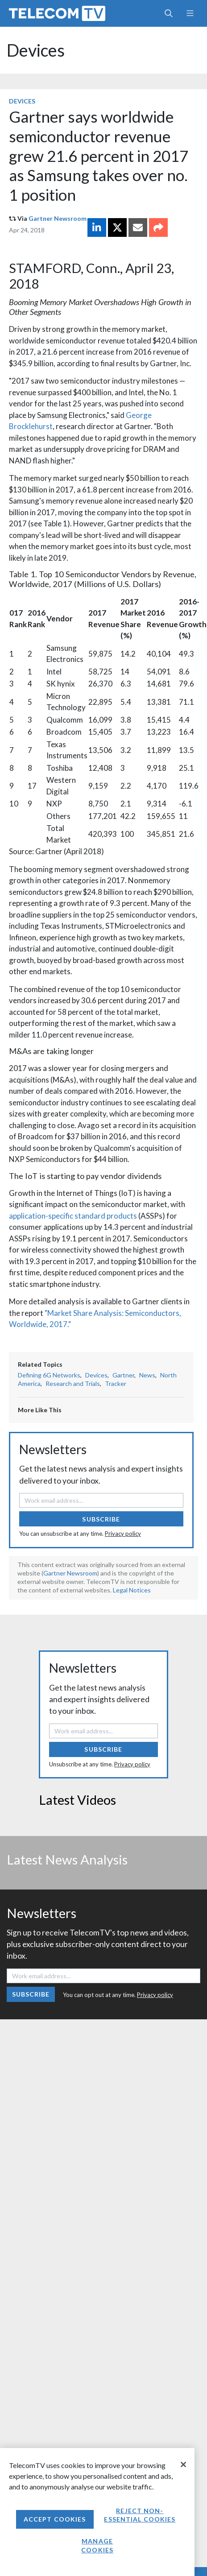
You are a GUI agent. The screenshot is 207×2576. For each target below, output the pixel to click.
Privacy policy (123, 1533)
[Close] (183, 2464)
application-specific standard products (73, 1215)
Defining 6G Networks (49, 1375)
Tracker (115, 1383)
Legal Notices (132, 1590)
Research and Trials (73, 1383)
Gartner (123, 1375)
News (147, 1375)
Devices (36, 50)
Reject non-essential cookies (139, 2515)
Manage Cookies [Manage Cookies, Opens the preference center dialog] (97, 2545)
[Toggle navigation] (190, 13)
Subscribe (101, 1519)
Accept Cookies (55, 2519)
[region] (97, 2512)
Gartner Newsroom (58, 218)
